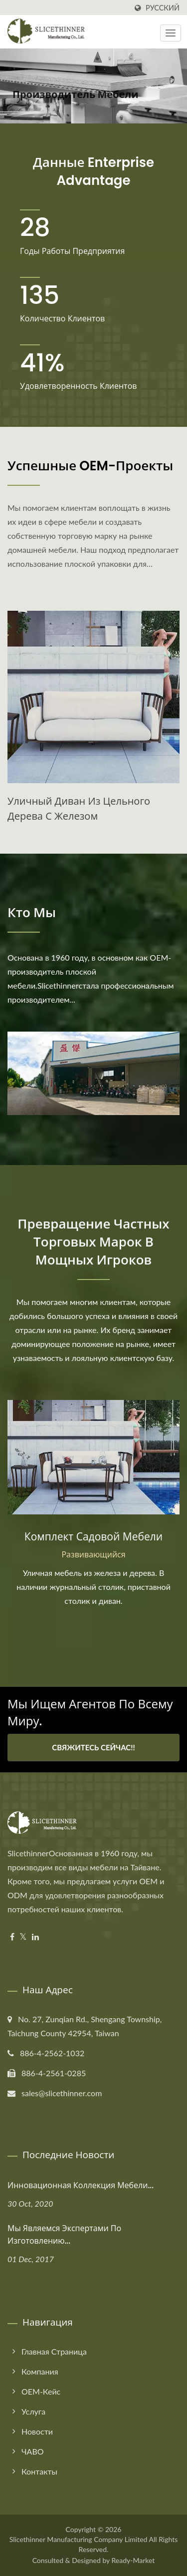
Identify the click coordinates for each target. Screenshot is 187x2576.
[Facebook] (12, 1937)
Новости (37, 2431)
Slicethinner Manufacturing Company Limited (78, 2539)
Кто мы (31, 913)
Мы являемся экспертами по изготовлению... (64, 2235)
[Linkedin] (35, 1937)
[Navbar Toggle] (170, 32)
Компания (39, 2371)
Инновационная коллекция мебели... (80, 2185)
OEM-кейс (40, 2391)
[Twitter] (23, 1937)
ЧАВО (32, 2451)
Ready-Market (133, 2560)
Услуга (33, 2411)
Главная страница (54, 2351)
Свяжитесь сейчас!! (93, 1747)
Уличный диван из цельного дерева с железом (78, 808)
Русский (163, 8)
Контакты (39, 2471)
